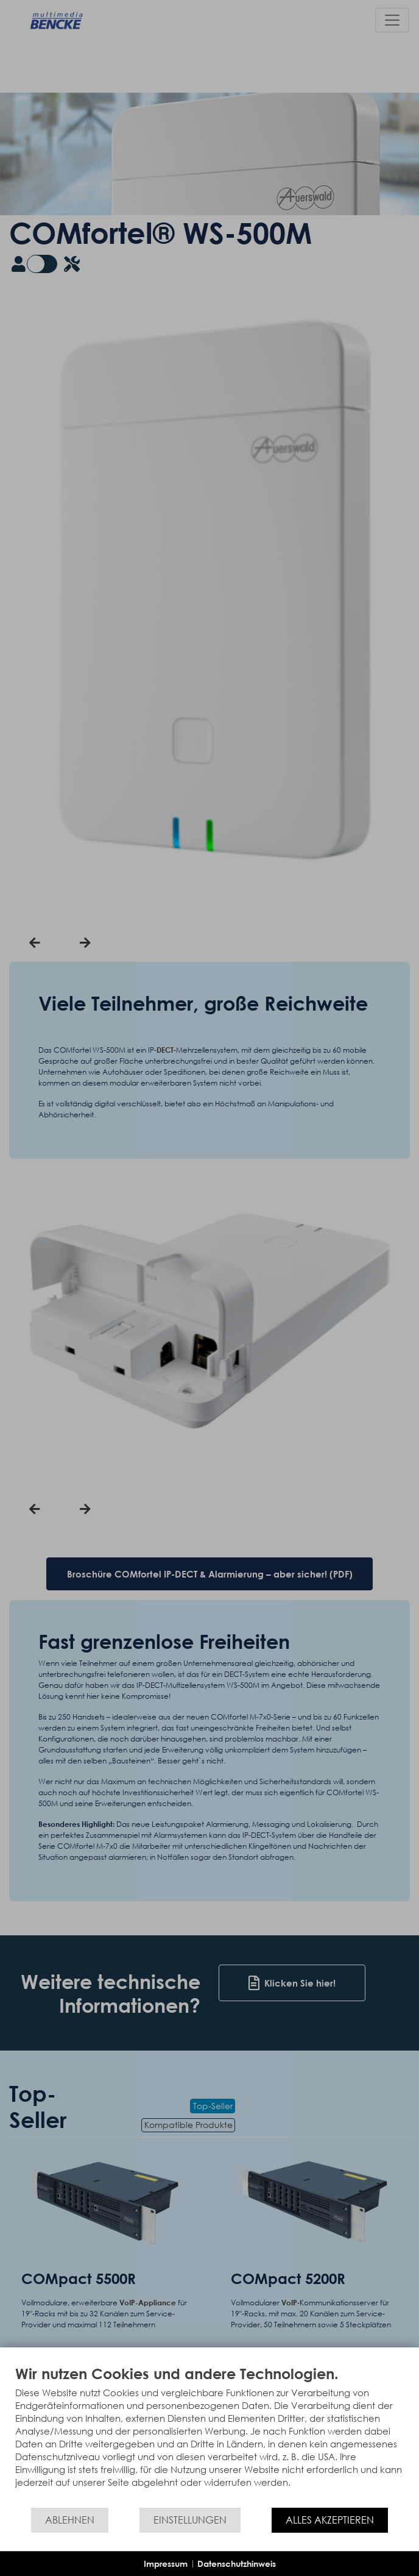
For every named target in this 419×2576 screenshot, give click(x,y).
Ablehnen (69, 2520)
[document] (209, 2435)
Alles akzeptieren (330, 2520)
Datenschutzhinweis (236, 2564)
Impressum (166, 2564)
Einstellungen (190, 2520)
